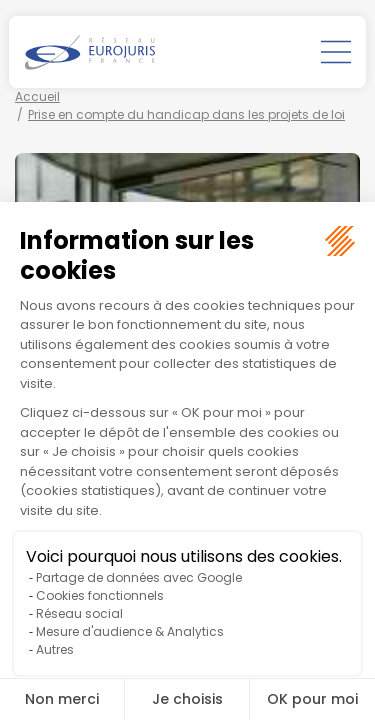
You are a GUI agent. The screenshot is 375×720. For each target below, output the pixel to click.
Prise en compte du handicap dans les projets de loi (186, 114)
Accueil (37, 96)
